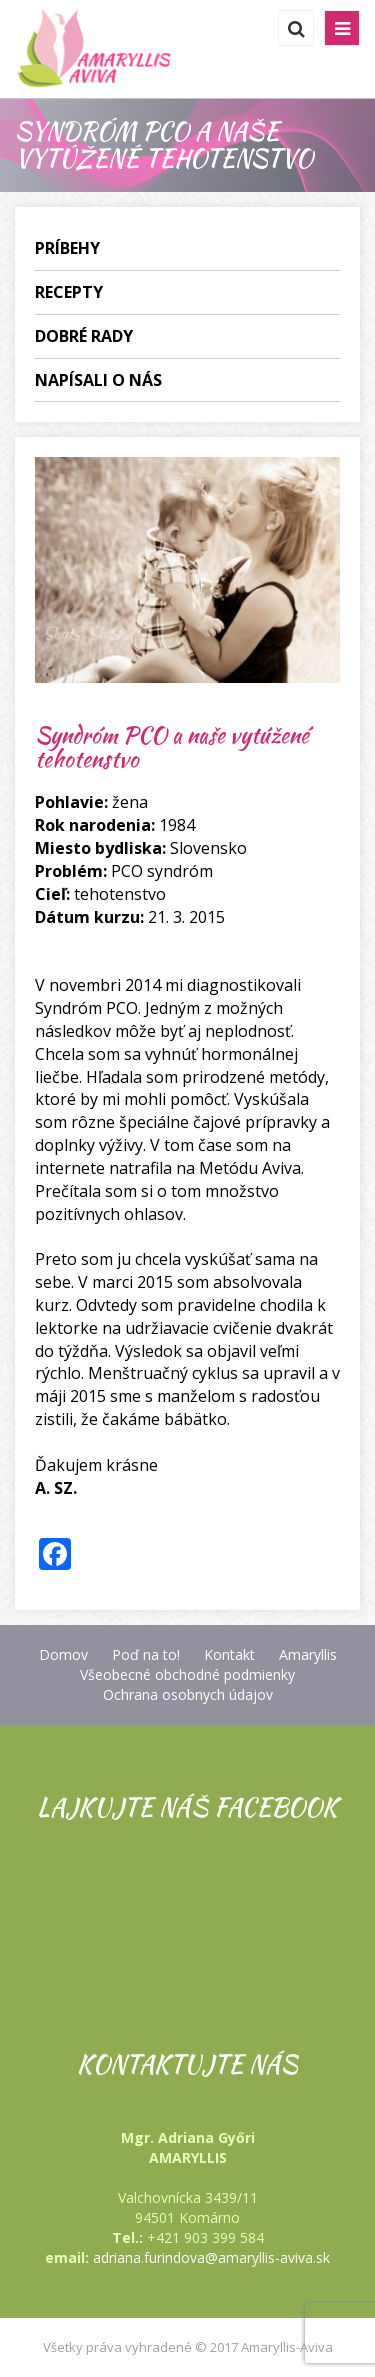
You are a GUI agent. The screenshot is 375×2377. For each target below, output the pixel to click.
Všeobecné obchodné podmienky (187, 1674)
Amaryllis (308, 1654)
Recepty (69, 292)
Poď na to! (146, 1654)
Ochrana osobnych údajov (188, 1694)
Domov (63, 1654)
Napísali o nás (98, 380)
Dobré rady (84, 336)
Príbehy (67, 248)
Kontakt (229, 1654)
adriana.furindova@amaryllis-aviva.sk (211, 2257)
